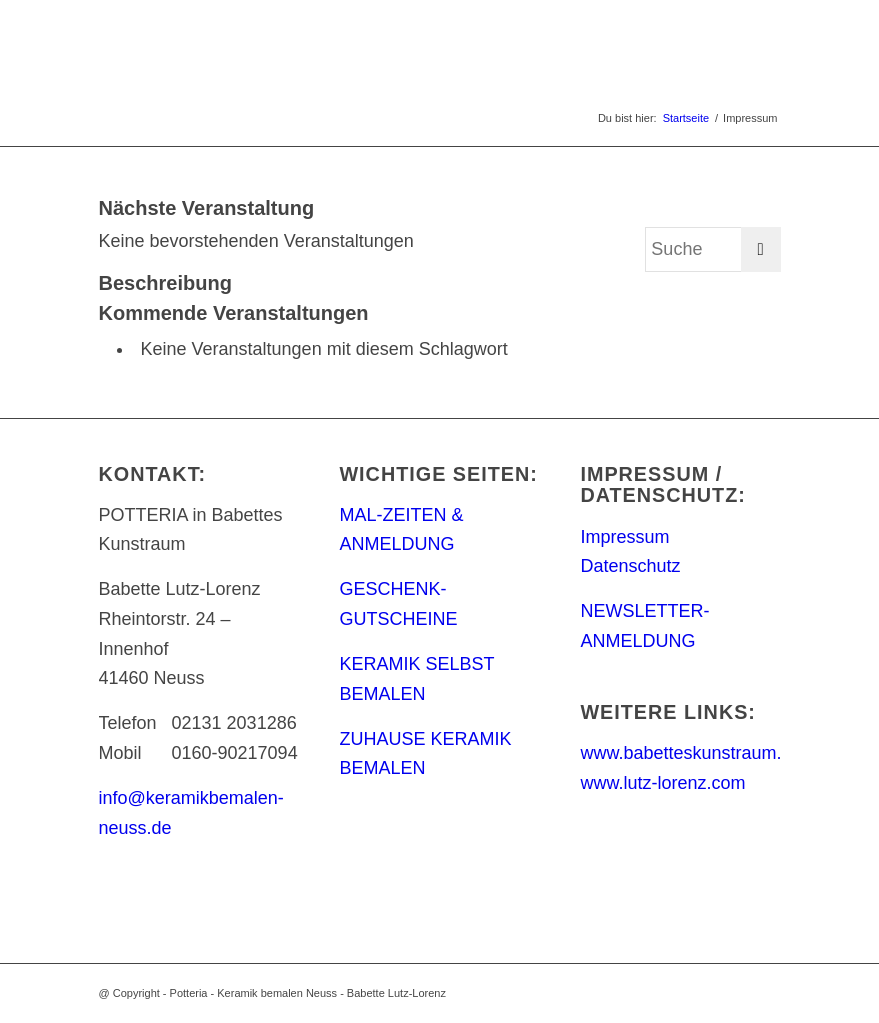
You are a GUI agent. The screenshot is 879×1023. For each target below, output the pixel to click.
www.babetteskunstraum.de (690, 753)
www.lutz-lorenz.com (662, 783)
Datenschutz (630, 566)
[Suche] (712, 249)
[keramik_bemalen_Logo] (197, 45)
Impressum (624, 537)
